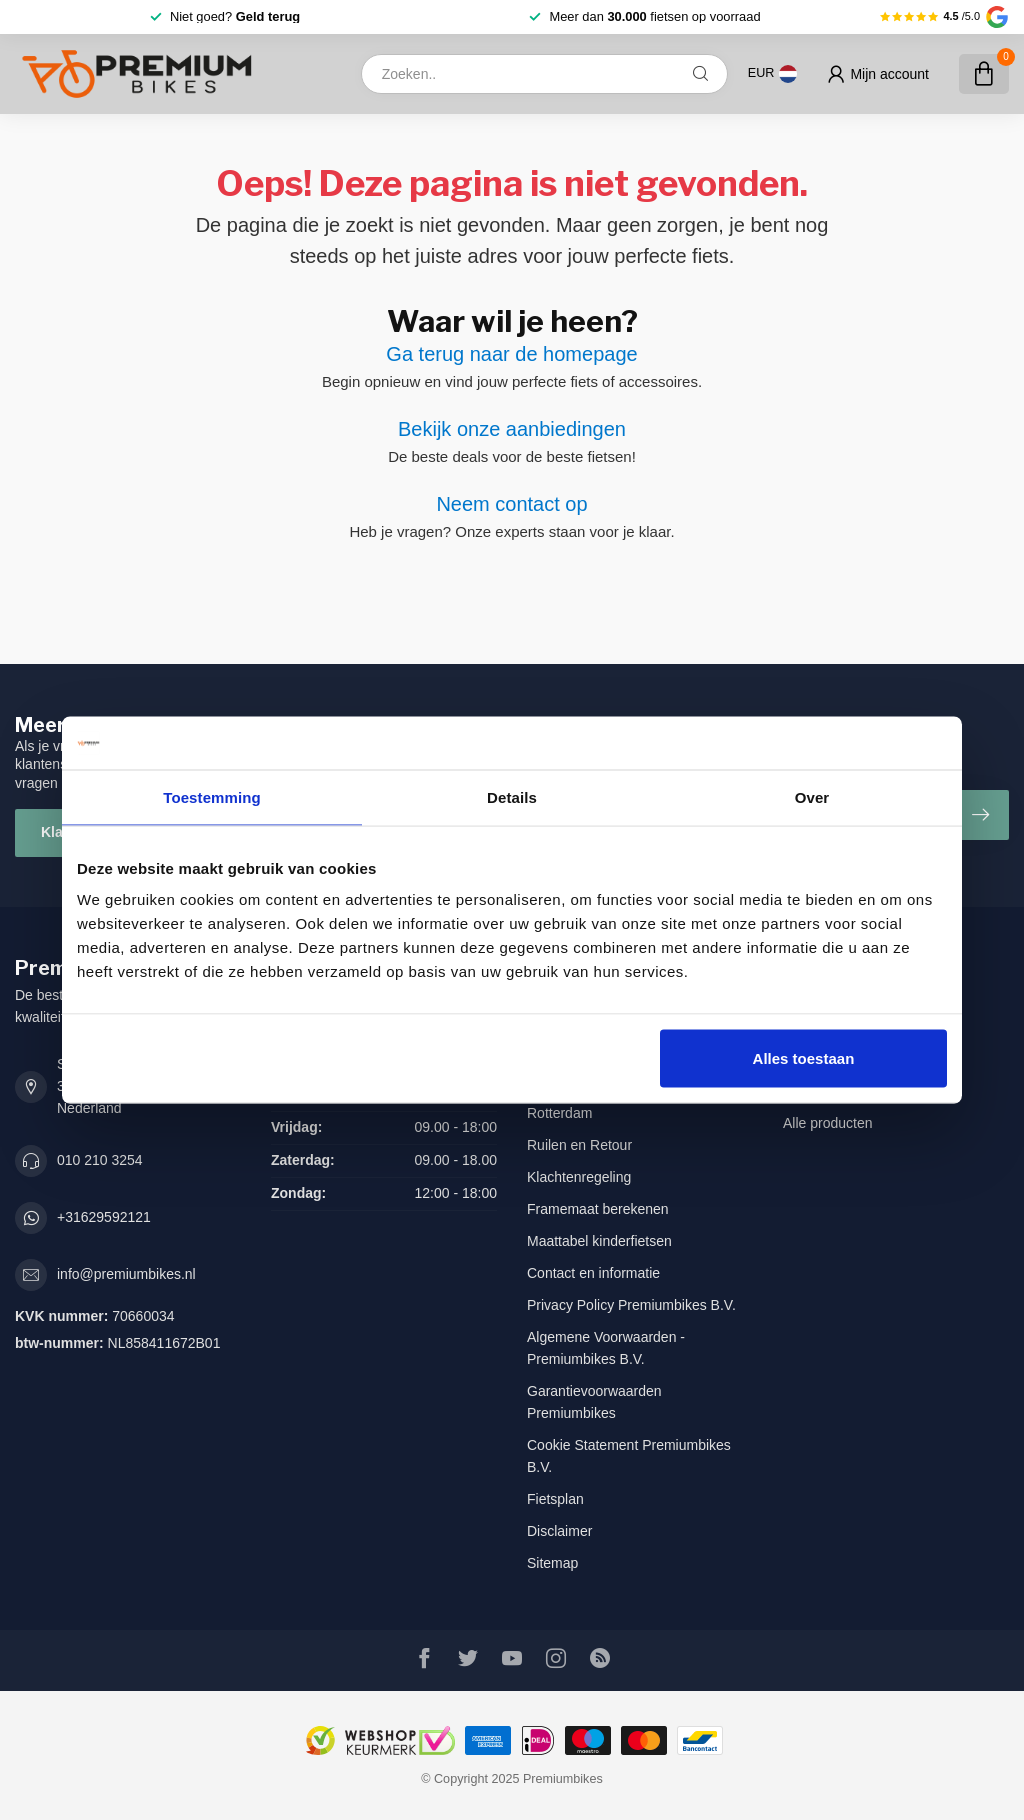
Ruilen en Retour (579, 1145)
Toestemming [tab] (212, 796)
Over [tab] (812, 796)
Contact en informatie (593, 1273)
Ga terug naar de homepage (511, 354)
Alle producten (828, 1123)
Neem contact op (511, 504)
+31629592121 (104, 1217)
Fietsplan (555, 1499)
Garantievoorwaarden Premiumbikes (594, 1402)
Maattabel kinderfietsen (599, 1241)
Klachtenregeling (579, 1177)
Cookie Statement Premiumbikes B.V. (629, 1456)
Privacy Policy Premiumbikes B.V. (631, 1305)
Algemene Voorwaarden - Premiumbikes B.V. (606, 1348)
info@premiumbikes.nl (126, 1274)
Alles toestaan (804, 1058)
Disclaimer (559, 1531)
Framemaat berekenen (598, 1209)
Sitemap (552, 1563)
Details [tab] (512, 796)
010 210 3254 (100, 1160)
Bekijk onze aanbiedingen (512, 429)
